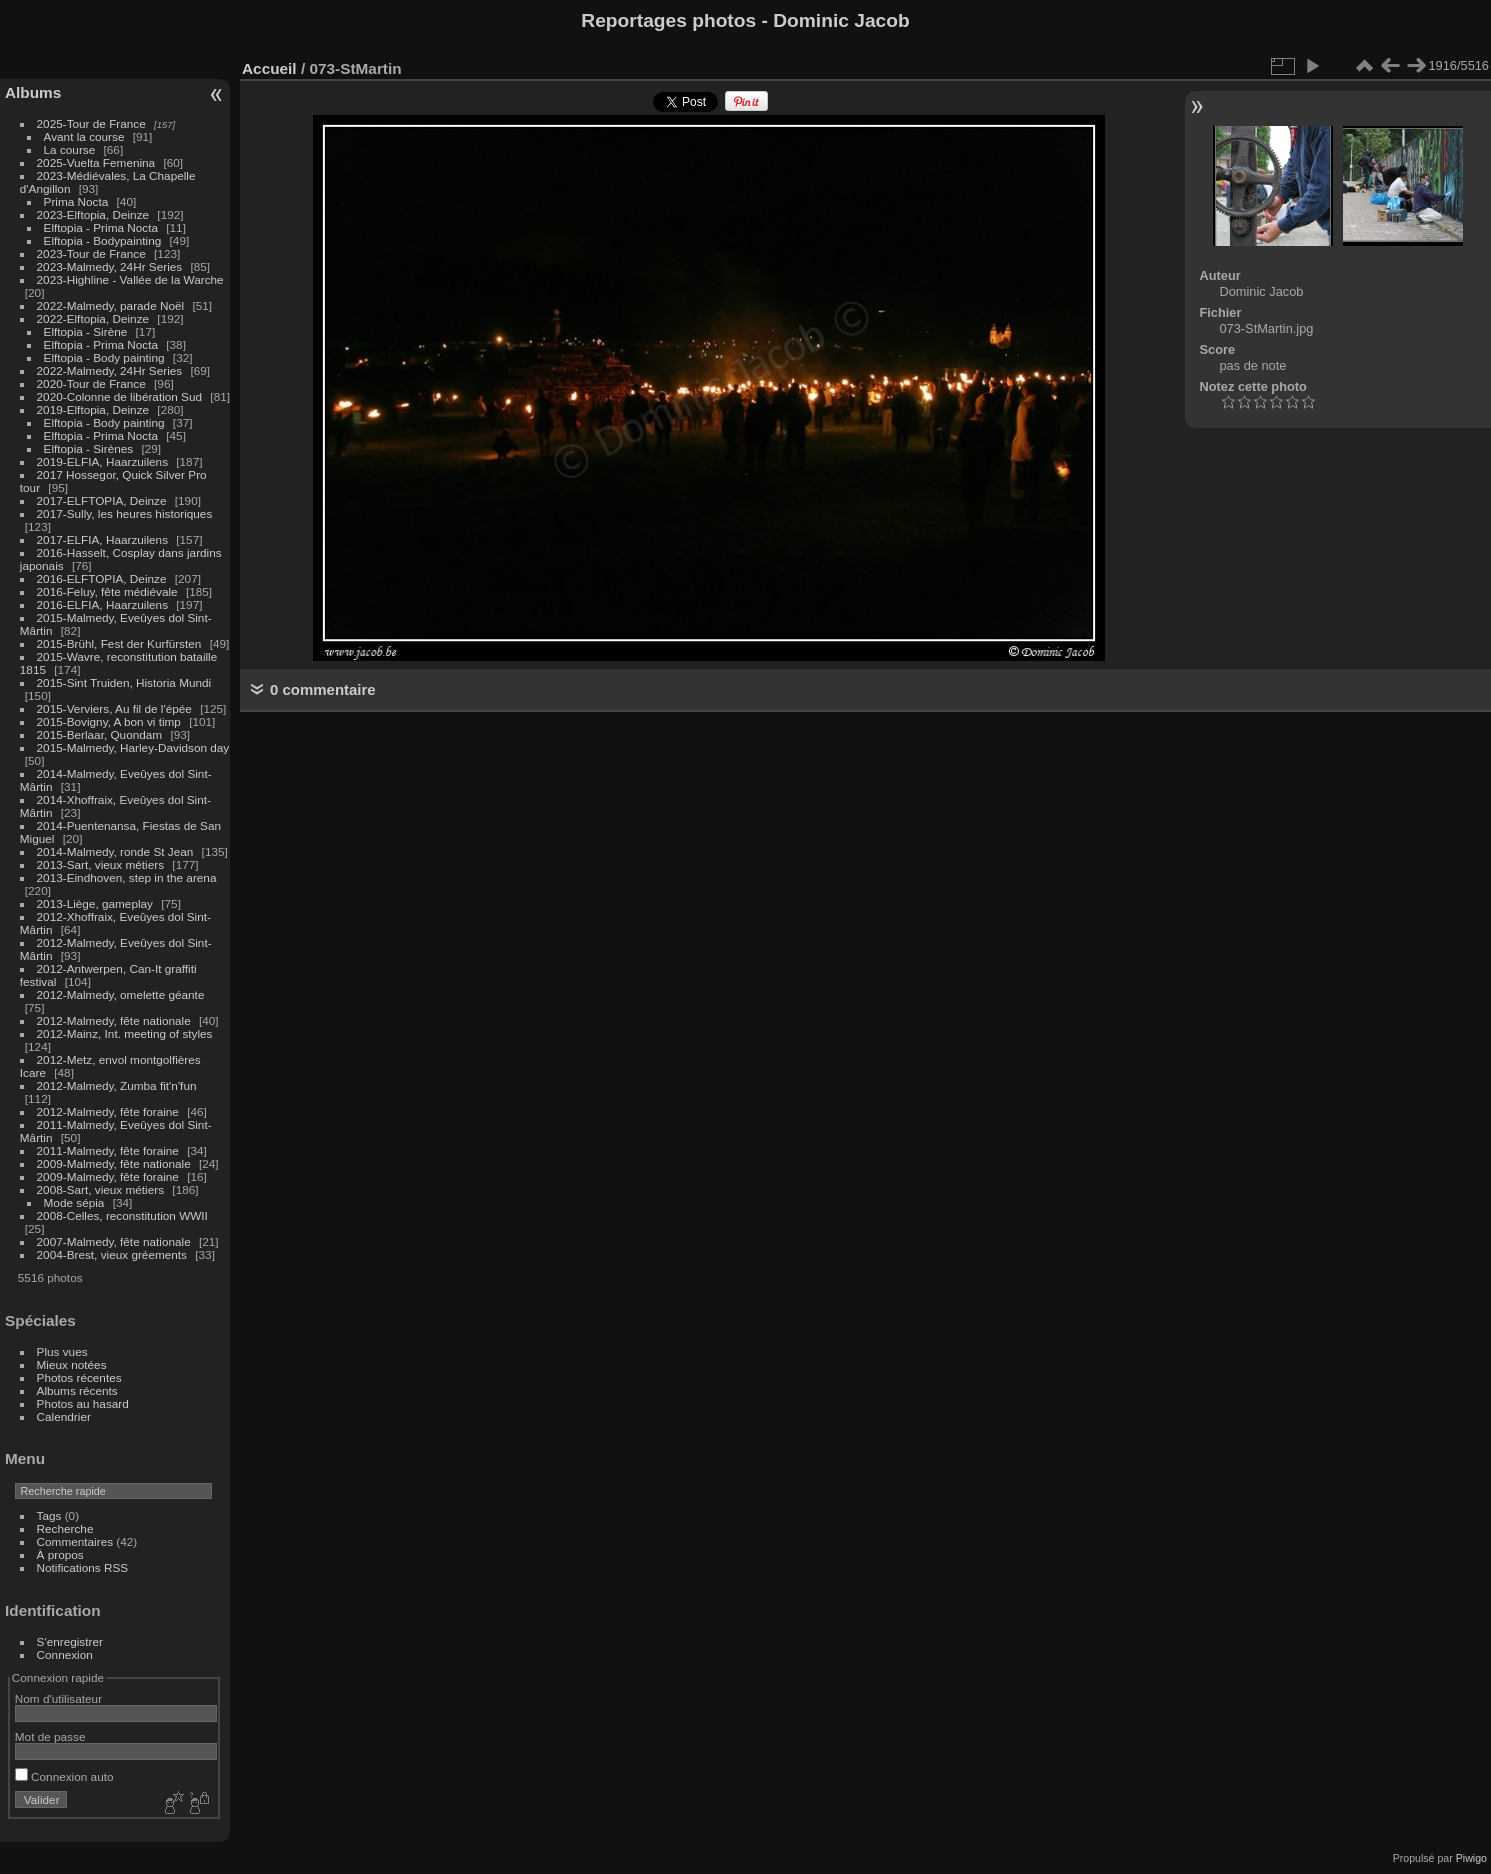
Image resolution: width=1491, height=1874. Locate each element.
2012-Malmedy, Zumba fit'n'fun (117, 1085)
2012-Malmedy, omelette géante (121, 994)
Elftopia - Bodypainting (103, 240)
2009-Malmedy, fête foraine (108, 1176)
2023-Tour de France (91, 253)
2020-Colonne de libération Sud (120, 396)
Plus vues (62, 1351)
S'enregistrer (70, 1641)
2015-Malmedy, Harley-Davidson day (133, 747)
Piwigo (1471, 1858)
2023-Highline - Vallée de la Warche (130, 279)
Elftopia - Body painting (104, 357)
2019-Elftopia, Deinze (93, 409)
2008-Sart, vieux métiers (101, 1189)
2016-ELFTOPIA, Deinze (102, 578)
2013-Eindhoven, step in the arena (127, 877)
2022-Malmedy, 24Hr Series (110, 370)
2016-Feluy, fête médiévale (107, 591)
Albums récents (77, 1390)
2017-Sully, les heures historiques (125, 513)
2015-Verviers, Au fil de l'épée (114, 708)
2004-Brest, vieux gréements (112, 1254)
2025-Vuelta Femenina (96, 162)
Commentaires (75, 1541)
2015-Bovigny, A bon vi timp (109, 721)
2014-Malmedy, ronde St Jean (115, 851)
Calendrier (64, 1416)
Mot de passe (50, 1736)
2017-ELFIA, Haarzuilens (104, 539)
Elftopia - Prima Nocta (101, 227)
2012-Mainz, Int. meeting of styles (125, 1033)
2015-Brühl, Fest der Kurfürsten (119, 643)
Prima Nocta (76, 201)
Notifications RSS (83, 1567)
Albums (33, 92)
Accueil (269, 68)
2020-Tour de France (91, 383)
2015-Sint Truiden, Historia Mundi (124, 682)
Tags (49, 1515)
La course (70, 149)
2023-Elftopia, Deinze (93, 214)
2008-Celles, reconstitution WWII (122, 1215)
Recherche (65, 1528)
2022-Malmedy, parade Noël (111, 305)
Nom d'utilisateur (58, 1698)
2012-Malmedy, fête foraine (108, 1111)
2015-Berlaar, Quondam (100, 734)
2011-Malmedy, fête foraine (108, 1150)
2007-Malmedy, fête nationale (114, 1241)
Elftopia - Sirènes (89, 448)
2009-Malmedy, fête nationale (114, 1163)
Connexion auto (64, 1776)
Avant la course (84, 136)
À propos (60, 1554)
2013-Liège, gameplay (95, 903)
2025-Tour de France (91, 123)
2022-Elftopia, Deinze (93, 318)
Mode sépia (74, 1202)
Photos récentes (79, 1377)
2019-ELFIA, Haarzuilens (102, 461)
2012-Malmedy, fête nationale (114, 1020)
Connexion (65, 1654)
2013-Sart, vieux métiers (102, 864)
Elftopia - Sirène (86, 331)
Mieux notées (72, 1364)
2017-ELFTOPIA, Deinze (102, 500)
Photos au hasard (83, 1403)
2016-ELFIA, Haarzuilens (102, 604)
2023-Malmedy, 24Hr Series (110, 266)
